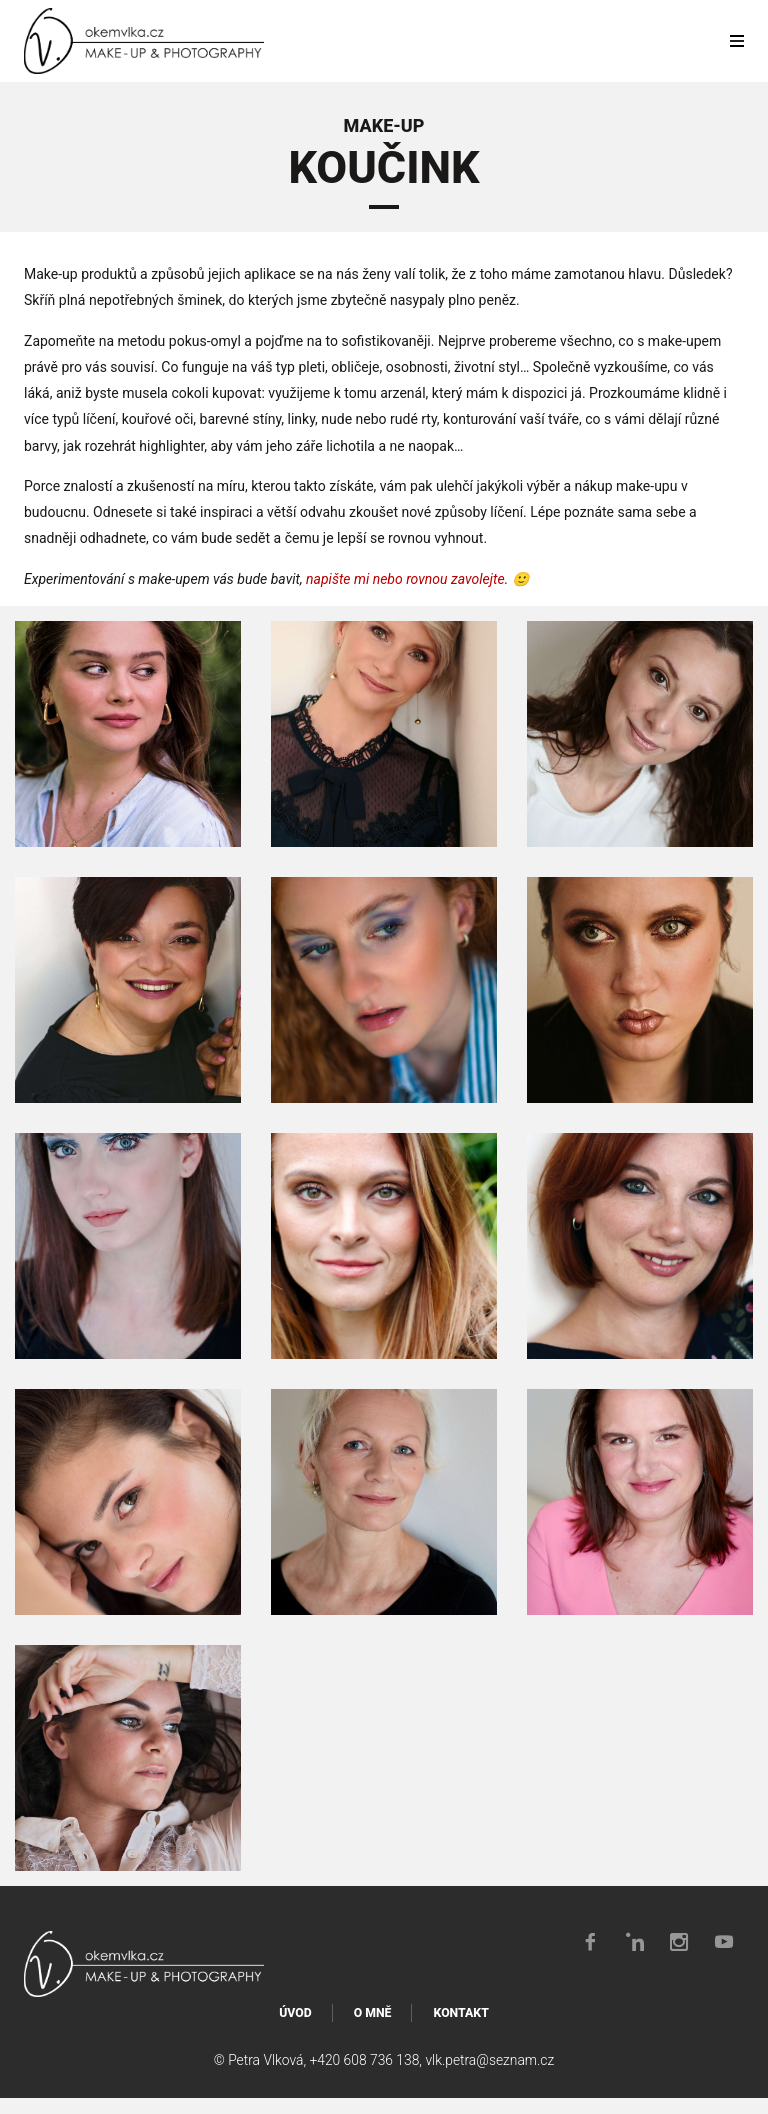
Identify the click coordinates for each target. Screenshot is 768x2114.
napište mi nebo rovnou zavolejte (405, 579)
